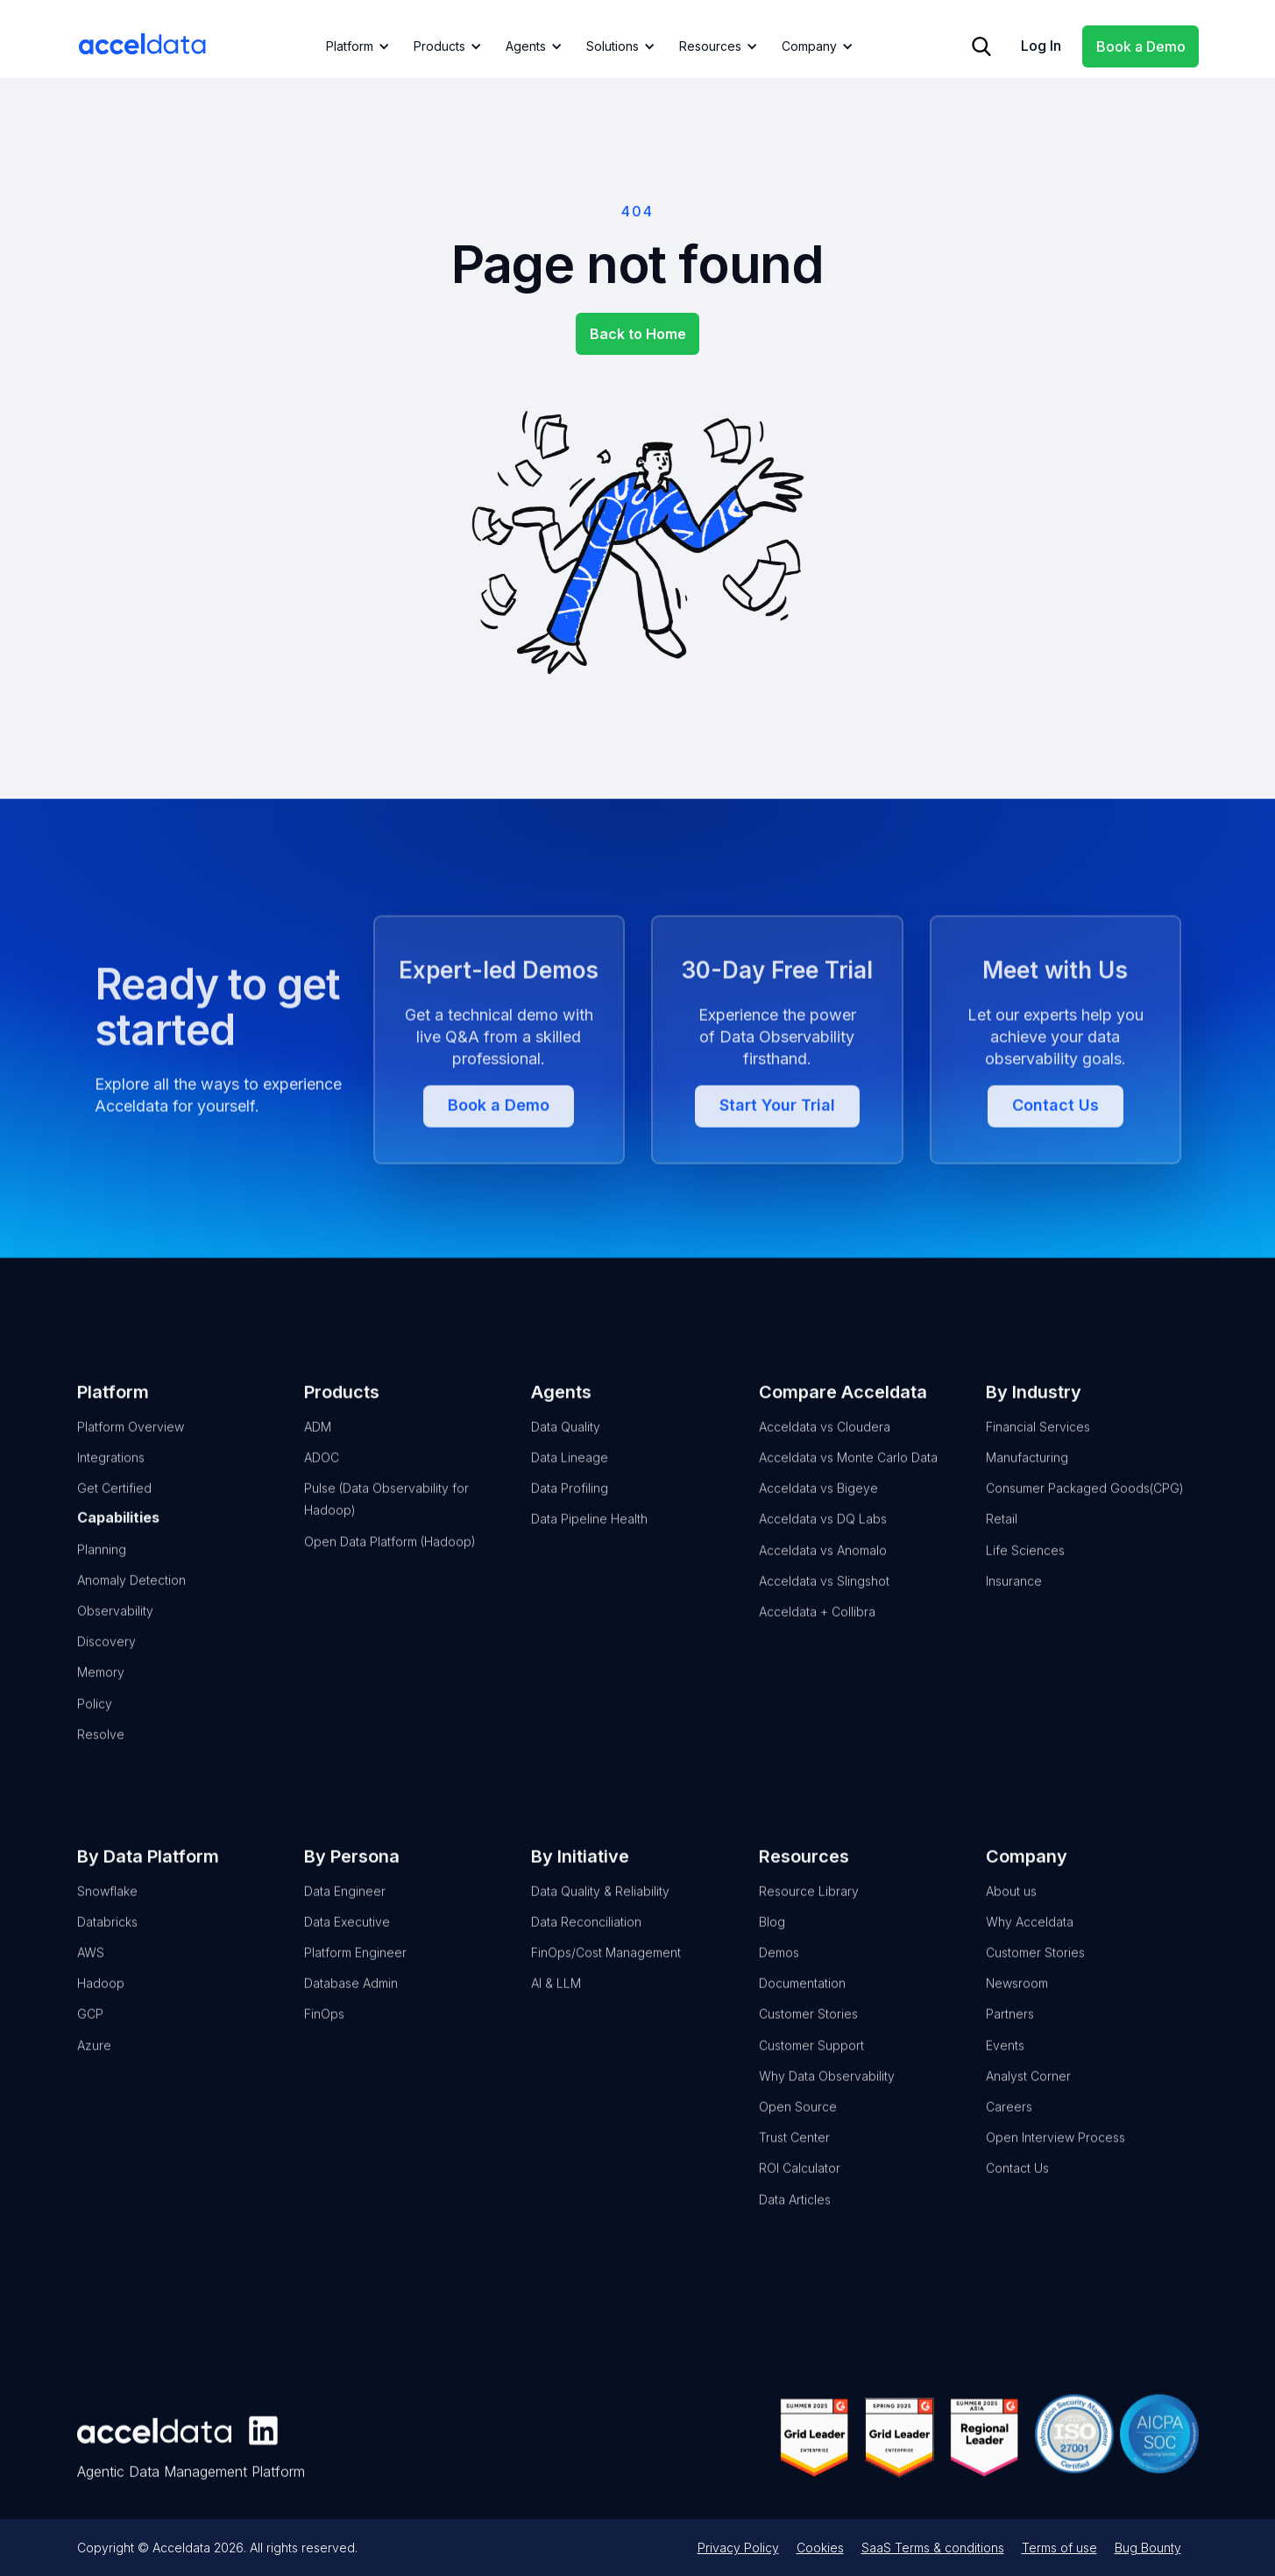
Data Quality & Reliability (600, 1916)
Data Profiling (569, 1514)
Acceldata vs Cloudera (823, 1453)
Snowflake (107, 1916)
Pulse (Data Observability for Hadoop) (386, 1525)
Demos (778, 1978)
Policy (94, 1729)
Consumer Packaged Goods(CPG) (1084, 1514)
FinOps (324, 2040)
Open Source (797, 2133)
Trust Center (793, 2163)
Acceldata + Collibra (816, 1638)
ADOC (321, 1483)
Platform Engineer (355, 1978)
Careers (1008, 2133)
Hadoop (100, 2009)
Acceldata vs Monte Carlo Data (847, 1483)
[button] (354, 46)
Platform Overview (130, 1453)
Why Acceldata (1029, 1948)
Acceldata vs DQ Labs (822, 1545)
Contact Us (1054, 1187)
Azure (94, 2070)
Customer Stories (807, 2040)
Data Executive (347, 1948)
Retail (1000, 1545)
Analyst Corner (1027, 2102)
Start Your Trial (776, 1187)
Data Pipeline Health (589, 1545)
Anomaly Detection (131, 1605)
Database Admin (351, 2009)
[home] (143, 44)
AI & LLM (556, 2009)
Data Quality (565, 1453)
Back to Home (638, 334)
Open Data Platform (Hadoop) (390, 1567)
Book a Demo (1141, 46)
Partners (1009, 2040)
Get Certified (114, 1514)
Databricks (107, 1948)
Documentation (801, 2009)
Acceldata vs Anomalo (822, 1575)
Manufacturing (1026, 1483)
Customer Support (810, 2070)
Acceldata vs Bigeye (817, 1514)
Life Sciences (1024, 1575)
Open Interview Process (1054, 2163)
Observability (115, 1637)
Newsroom (1016, 2009)
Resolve (100, 1759)
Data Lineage (569, 1483)
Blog (771, 1948)
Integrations (111, 1483)
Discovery (106, 1667)
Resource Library (808, 1916)
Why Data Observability (826, 2102)
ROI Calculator (798, 2194)
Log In (1041, 45)
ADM (317, 1453)
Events (1004, 2070)
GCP (90, 2040)
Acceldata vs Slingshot (823, 1606)
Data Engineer (345, 1916)
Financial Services (1037, 1453)
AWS (90, 1978)
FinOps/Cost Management (606, 1978)
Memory (100, 1698)
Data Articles (794, 2225)
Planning (101, 1575)
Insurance (1013, 1606)
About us (1010, 1916)
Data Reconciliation (586, 1948)
